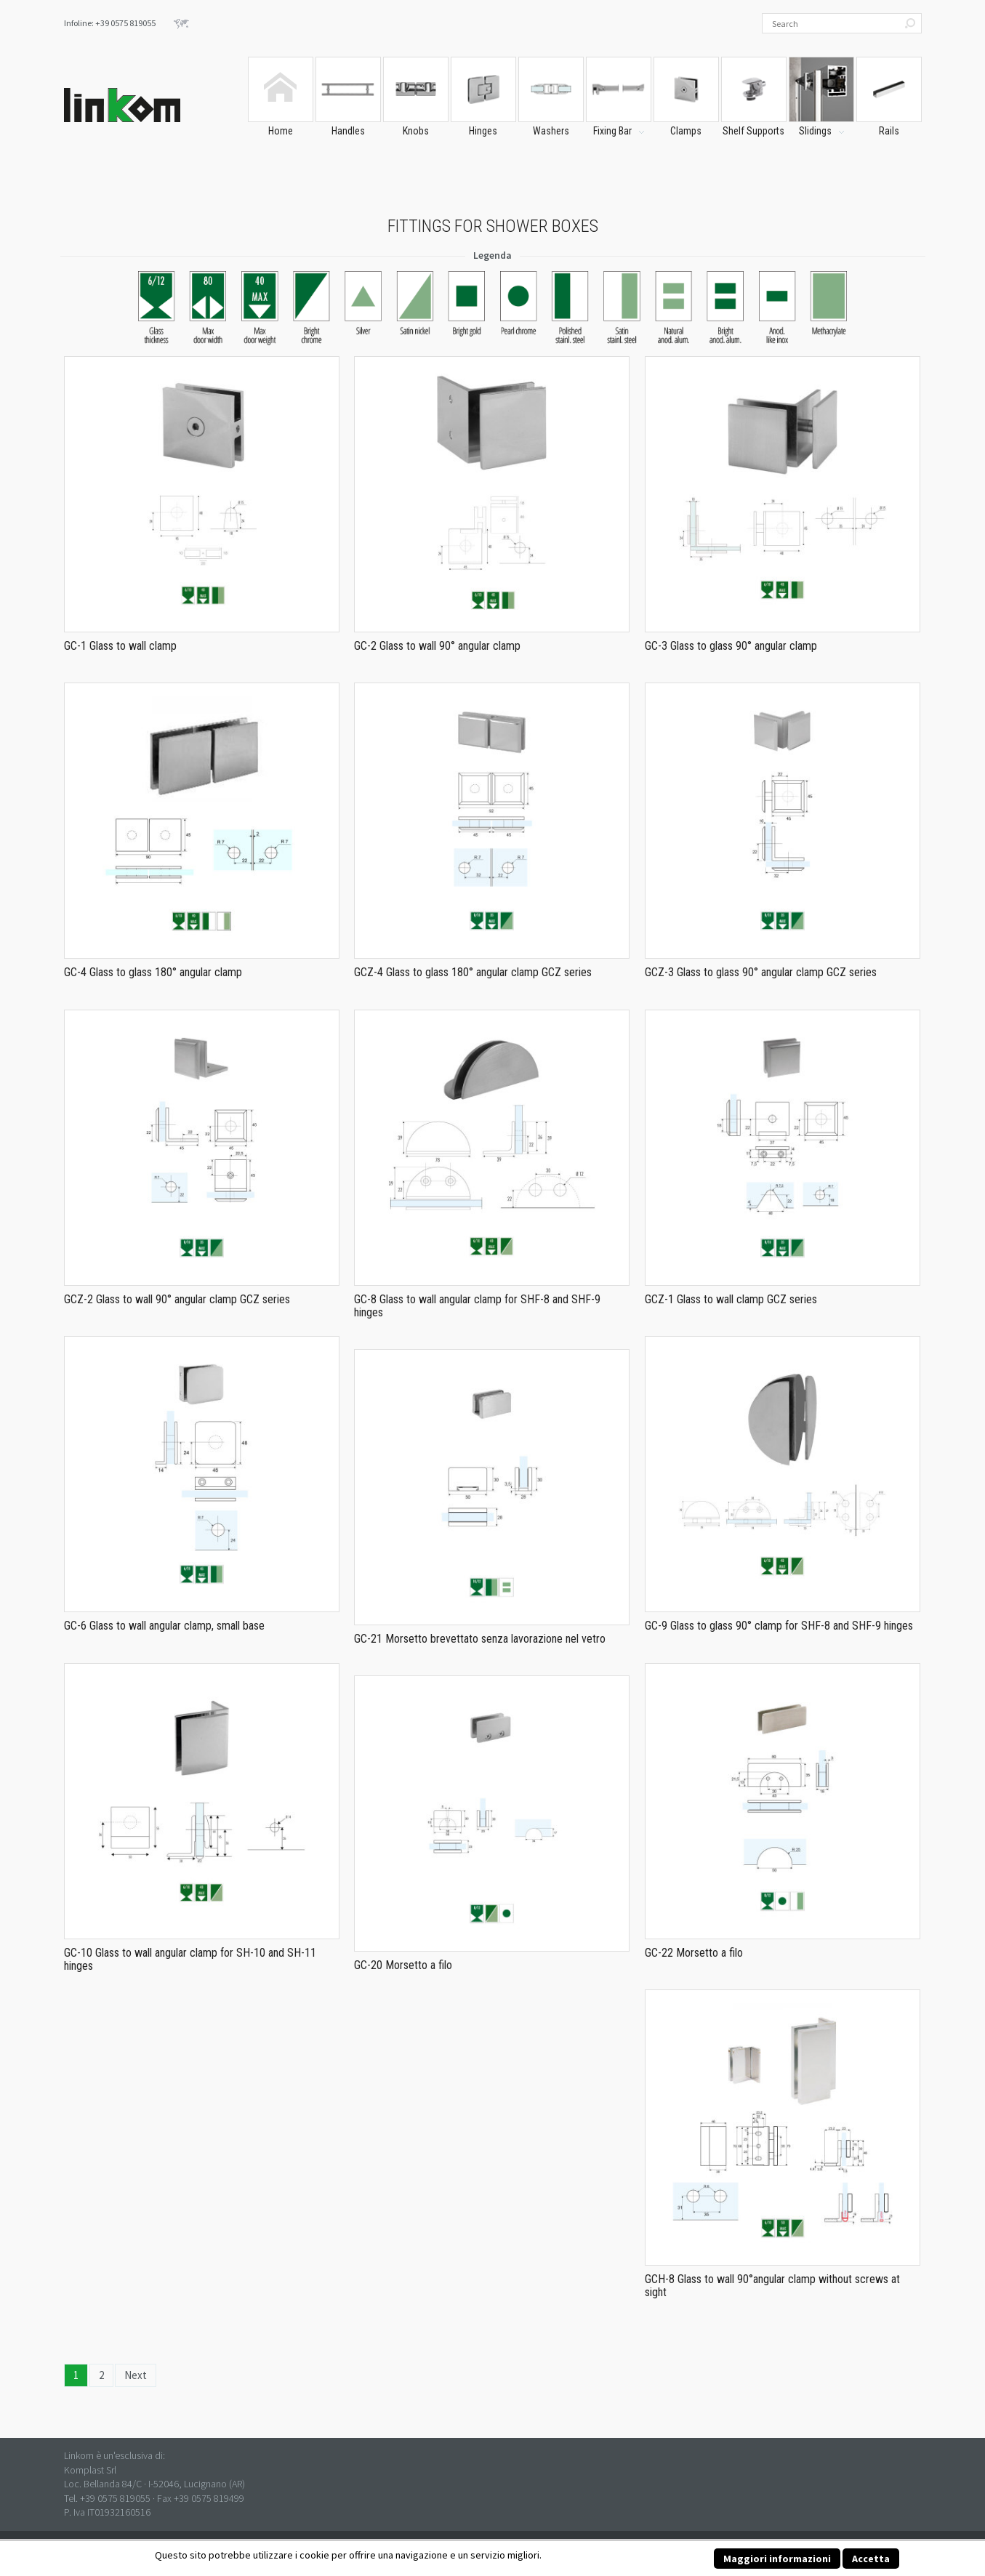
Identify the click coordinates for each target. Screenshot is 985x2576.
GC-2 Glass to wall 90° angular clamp (437, 646)
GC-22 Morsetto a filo (694, 1953)
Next (135, 2375)
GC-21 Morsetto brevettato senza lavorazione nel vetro (480, 1639)
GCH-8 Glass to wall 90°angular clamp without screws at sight (772, 2285)
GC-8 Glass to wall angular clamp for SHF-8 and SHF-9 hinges (477, 1305)
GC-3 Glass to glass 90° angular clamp (731, 646)
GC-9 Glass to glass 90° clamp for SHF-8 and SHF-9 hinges (779, 1626)
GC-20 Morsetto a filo (403, 1965)
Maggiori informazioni (777, 2558)
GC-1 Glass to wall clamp (120, 646)
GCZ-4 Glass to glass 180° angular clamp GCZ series (473, 972)
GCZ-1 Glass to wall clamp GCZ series (731, 1299)
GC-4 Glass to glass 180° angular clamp (153, 972)
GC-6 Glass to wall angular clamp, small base (164, 1626)
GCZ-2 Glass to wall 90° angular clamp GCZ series (177, 1299)
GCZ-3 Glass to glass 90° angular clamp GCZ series (761, 972)
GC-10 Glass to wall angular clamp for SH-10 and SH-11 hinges (190, 1959)
